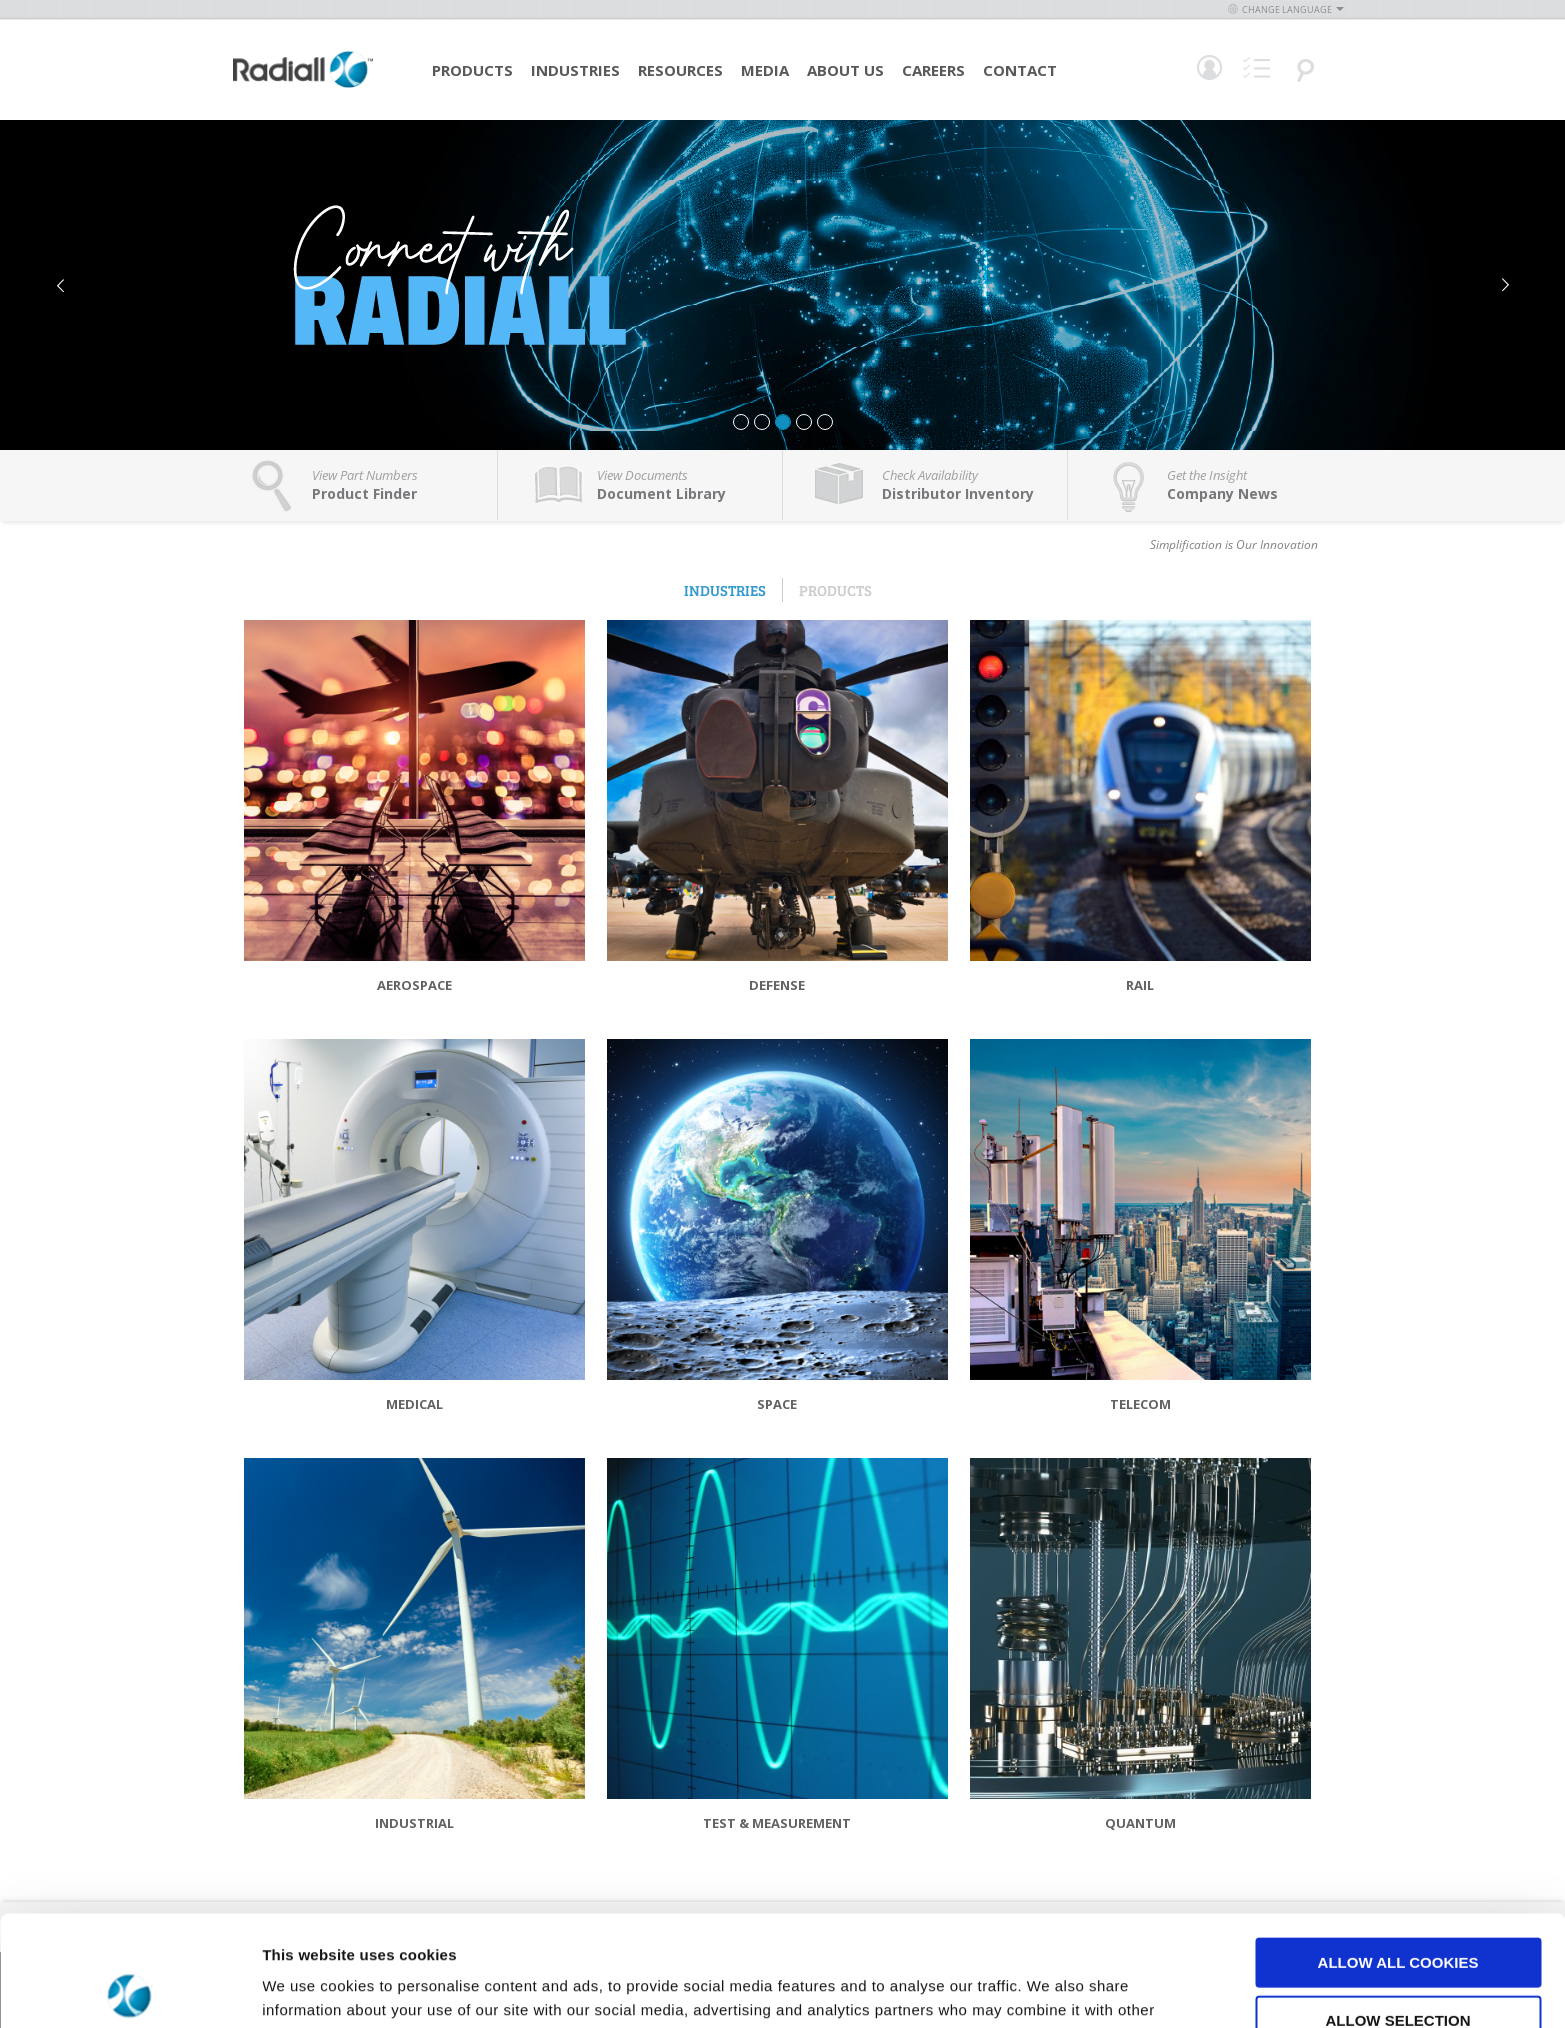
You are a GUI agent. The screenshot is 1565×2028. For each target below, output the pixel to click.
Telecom (1140, 1404)
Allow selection (1398, 1909)
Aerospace (414, 985)
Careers (933, 70)
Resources (680, 70)
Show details (1049, 1988)
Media (765, 70)
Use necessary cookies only (1397, 1966)
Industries (575, 70)
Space (777, 1404)
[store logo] (303, 85)
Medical (414, 1404)
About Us (845, 70)
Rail (1140, 985)
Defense (777, 985)
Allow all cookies (1398, 1851)
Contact (1020, 70)
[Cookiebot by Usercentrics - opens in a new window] (129, 1989)
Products (472, 70)
